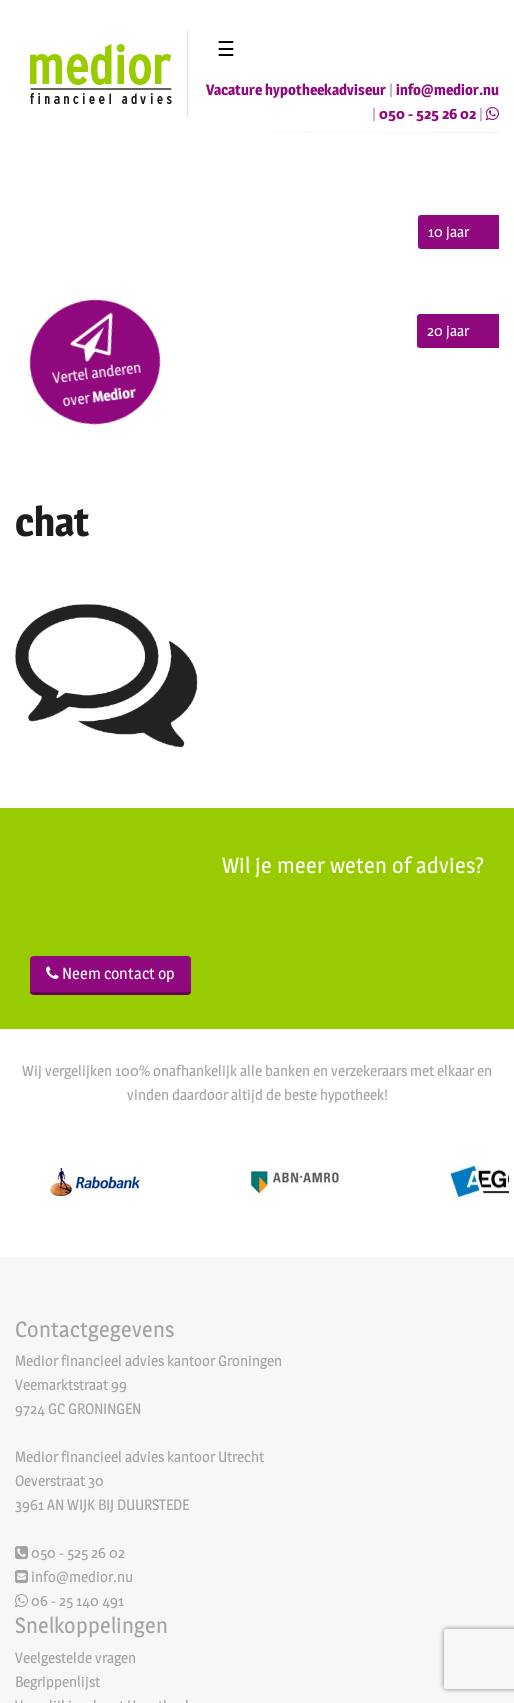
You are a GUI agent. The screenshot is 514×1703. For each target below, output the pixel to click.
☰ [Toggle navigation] (226, 49)
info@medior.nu (447, 89)
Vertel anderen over (96, 362)
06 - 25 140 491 (69, 1602)
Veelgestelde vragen (75, 1659)
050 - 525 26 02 (427, 113)
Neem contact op (110, 973)
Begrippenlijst (57, 1683)
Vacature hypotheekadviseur (296, 89)
